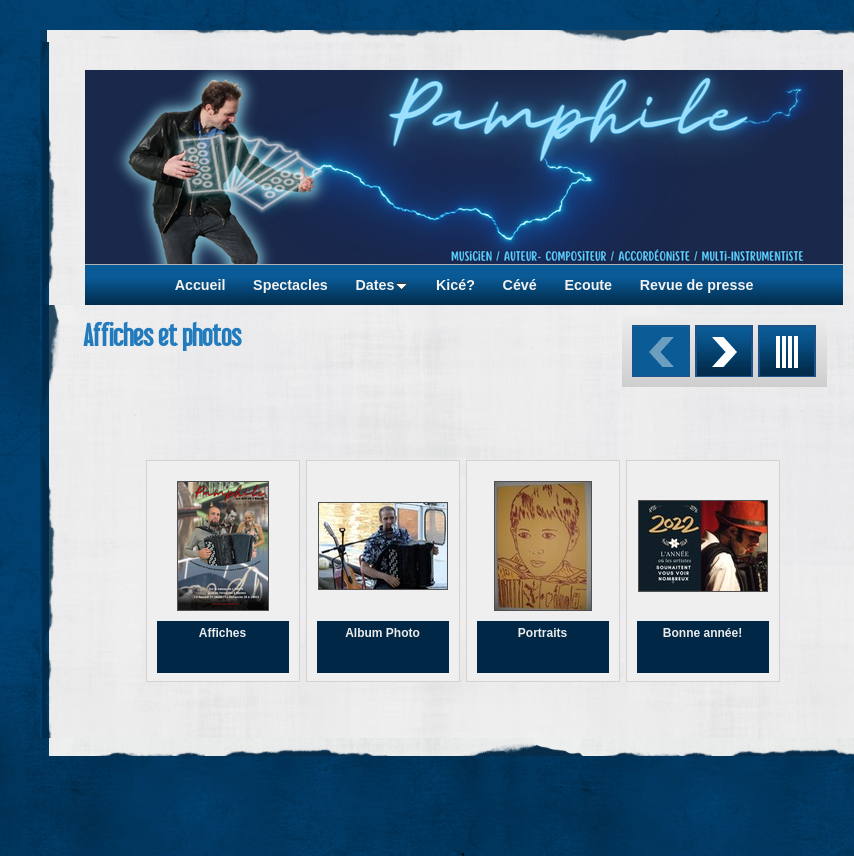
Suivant (724, 351)
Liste (787, 351)
